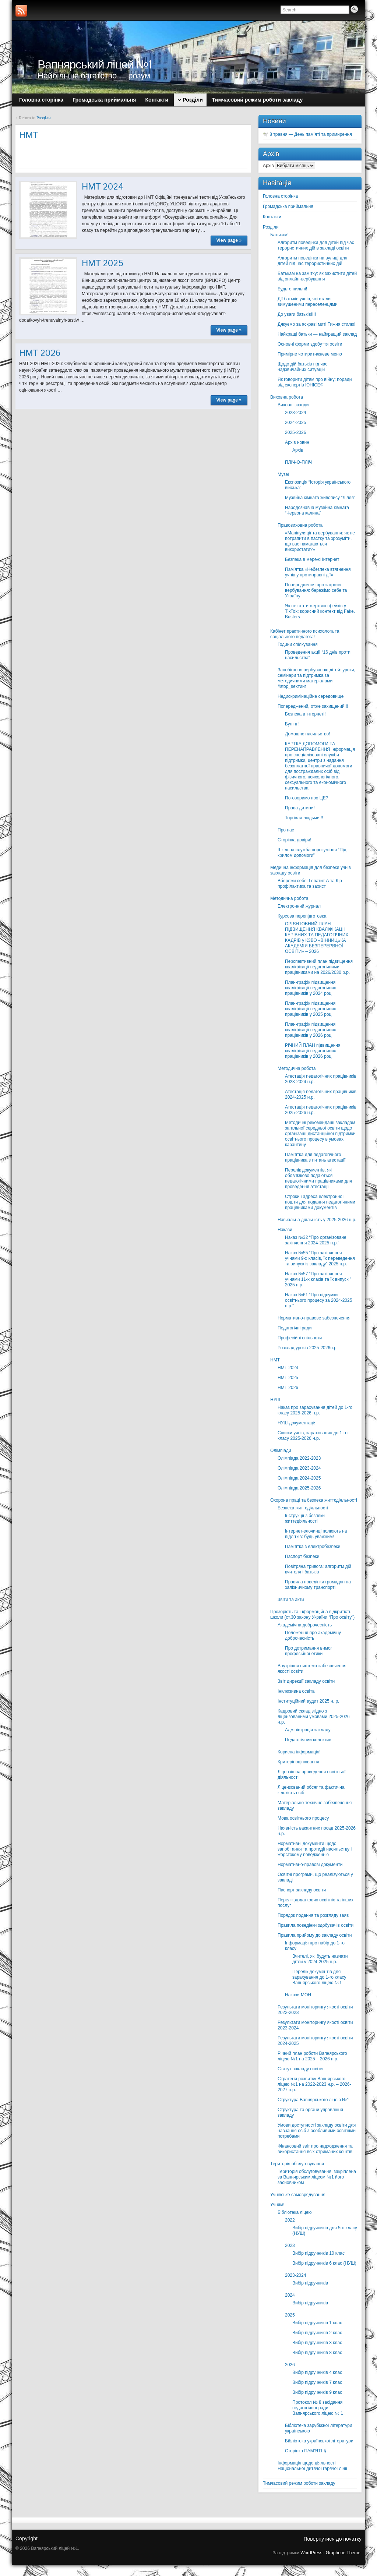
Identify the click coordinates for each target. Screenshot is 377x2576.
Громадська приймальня (288, 206)
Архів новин (297, 442)
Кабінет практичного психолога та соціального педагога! (304, 634)
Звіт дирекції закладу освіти (306, 1681)
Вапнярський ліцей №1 (95, 64)
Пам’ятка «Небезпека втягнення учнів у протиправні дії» (318, 572)
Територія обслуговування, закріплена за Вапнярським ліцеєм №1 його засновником (317, 2177)
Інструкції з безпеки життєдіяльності (305, 1518)
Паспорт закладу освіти (302, 1890)
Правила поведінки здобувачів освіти (315, 1925)
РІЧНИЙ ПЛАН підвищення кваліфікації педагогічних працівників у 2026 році (313, 1051)
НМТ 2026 (39, 352)
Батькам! (279, 234)
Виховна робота (286, 397)
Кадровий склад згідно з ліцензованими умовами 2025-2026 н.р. (314, 1717)
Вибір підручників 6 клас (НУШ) (324, 2263)
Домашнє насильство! (307, 733)
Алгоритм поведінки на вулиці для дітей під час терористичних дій (312, 260)
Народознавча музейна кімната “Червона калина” (317, 510)
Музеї (283, 474)
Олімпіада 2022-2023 (299, 1458)
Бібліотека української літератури (319, 2441)
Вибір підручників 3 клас (317, 2342)
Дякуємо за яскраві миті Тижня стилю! (316, 324)
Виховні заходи (293, 404)
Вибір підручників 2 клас (317, 2332)
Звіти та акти (291, 1599)
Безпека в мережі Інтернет (312, 559)
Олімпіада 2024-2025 (299, 1478)
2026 (290, 2364)
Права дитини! (300, 807)
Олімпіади (280, 1450)
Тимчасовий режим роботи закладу (299, 2483)
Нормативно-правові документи (310, 1864)
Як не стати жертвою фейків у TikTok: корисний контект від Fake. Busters (320, 611)
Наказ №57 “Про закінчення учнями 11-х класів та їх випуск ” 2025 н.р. (318, 1279)
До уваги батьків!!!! (297, 314)
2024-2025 (295, 422)
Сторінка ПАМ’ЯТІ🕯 (306, 2450)
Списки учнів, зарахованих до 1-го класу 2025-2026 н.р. (313, 1435)
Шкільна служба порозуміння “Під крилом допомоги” (312, 852)
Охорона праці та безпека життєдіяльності (313, 1500)
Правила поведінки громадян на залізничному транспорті (318, 1584)
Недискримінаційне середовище (310, 696)
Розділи (43, 117)
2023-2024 (295, 412)
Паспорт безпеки (302, 1556)
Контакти (272, 216)
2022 (290, 2220)
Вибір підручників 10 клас (318, 2253)
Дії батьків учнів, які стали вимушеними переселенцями (308, 301)
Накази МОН (298, 1994)
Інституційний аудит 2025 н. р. (308, 1701)
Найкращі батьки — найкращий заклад (317, 334)
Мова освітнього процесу (303, 1818)
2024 (290, 2295)
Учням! (277, 2204)
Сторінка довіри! (294, 839)
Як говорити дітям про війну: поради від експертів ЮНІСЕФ (315, 382)
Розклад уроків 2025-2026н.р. (308, 1347)
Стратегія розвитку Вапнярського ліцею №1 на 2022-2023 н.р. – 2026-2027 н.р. (314, 2084)
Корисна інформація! (299, 1752)
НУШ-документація (297, 1422)
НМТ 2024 (102, 186)
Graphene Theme (343, 2552)
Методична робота (289, 898)
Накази (285, 1229)
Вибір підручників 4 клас (317, 2372)
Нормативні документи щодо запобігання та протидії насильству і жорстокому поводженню (315, 1849)
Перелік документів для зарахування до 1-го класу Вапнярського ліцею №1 (319, 1977)
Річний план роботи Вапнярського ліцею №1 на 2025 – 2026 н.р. (312, 2056)
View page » (229, 240)
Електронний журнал (299, 906)
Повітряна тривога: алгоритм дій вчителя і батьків (318, 1569)
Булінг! (292, 724)
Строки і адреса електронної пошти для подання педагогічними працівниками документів (320, 1202)
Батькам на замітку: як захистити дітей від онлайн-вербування (317, 276)
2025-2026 (295, 432)
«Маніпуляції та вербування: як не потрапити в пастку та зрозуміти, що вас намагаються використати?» (320, 541)
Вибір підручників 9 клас (317, 2392)
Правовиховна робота (300, 525)
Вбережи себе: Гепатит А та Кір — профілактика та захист (313, 883)
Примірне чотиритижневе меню (310, 354)
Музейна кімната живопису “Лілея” (320, 497)
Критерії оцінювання (298, 1761)
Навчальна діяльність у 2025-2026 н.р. (317, 1219)
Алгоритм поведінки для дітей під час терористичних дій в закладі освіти (316, 245)
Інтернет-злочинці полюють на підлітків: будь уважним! (316, 1534)
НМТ (275, 1360)
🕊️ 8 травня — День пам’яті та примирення (307, 134)
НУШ (275, 1399)
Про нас (286, 830)
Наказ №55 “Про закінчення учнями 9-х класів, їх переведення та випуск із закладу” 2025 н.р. (320, 1258)
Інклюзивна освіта (296, 1691)
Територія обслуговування (297, 2163)
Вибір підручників (310, 2283)
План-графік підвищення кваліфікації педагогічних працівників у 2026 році (310, 1030)
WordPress (311, 2552)
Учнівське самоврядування (297, 2194)
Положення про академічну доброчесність (313, 1635)
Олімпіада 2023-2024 (299, 1468)
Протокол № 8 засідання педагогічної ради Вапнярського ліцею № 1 (317, 2408)
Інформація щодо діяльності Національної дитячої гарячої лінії (312, 2465)
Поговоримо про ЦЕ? (306, 798)
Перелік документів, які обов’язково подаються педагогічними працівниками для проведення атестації (318, 1178)
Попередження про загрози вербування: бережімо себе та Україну (316, 590)
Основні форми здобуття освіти (310, 344)
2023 (290, 2245)
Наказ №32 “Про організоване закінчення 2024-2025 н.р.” (315, 1240)
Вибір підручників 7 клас (317, 2382)
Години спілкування (298, 644)
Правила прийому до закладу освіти (315, 1935)
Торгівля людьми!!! (304, 817)
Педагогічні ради (294, 1328)
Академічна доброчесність (305, 1625)
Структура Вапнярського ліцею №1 (313, 2099)
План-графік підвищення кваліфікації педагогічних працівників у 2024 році (310, 988)
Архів (268, 165)
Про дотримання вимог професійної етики (308, 1651)
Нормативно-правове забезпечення (314, 1318)
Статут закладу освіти (300, 2068)
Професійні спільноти (300, 1337)
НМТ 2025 (102, 263)
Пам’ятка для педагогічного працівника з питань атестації (315, 1157)
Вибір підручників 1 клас (317, 2322)
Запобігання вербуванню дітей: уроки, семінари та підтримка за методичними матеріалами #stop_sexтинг (316, 678)
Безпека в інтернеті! (305, 714)
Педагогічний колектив (308, 1739)
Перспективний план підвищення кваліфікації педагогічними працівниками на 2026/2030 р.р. (319, 967)
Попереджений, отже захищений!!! (313, 706)
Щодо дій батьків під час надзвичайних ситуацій (302, 366)
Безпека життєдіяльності (303, 1507)
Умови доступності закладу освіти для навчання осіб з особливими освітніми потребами (317, 2131)
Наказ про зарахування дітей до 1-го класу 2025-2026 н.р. (315, 1410)
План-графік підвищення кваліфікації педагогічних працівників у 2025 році (310, 1009)
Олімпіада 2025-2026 (299, 1488)
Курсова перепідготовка (302, 916)
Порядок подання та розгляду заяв (313, 1915)
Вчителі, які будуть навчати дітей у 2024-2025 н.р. (320, 1959)
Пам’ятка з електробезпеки (313, 1546)
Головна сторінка (280, 196)
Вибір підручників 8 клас (317, 2352)
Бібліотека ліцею (295, 2212)
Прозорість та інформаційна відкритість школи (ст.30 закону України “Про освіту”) (312, 1614)
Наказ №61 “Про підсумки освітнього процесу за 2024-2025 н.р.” (318, 1300)
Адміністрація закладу (308, 1729)
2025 (290, 2315)
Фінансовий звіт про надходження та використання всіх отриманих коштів (315, 2149)
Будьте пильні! (292, 288)
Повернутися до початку (332, 2539)
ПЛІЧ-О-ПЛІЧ (298, 462)
